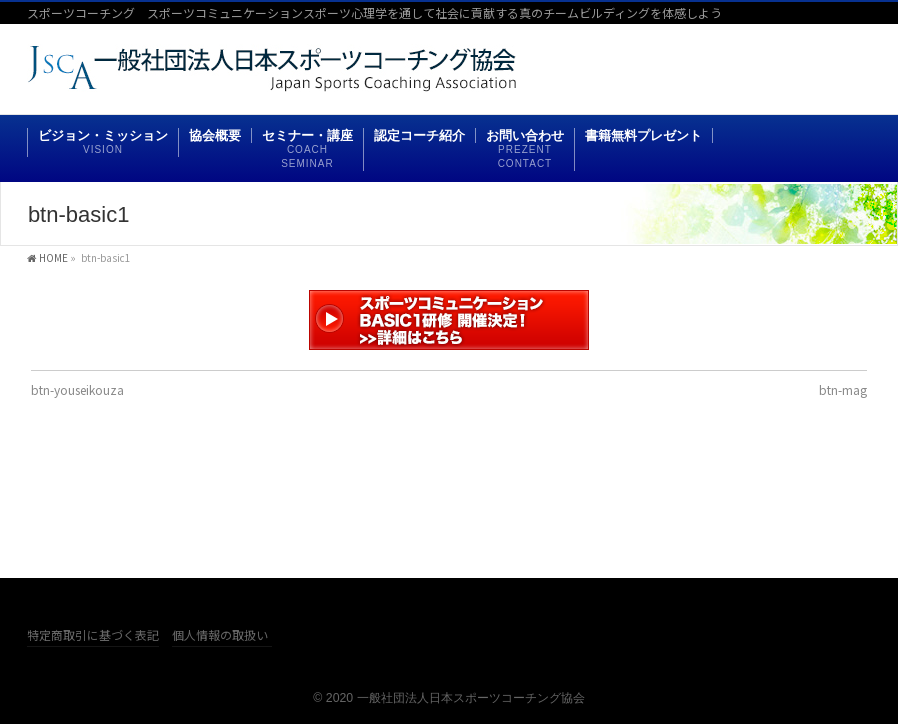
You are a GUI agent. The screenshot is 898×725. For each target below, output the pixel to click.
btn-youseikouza (77, 389)
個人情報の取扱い (220, 635)
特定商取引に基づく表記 (93, 635)
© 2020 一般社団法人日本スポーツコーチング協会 (448, 698)
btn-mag (843, 389)
